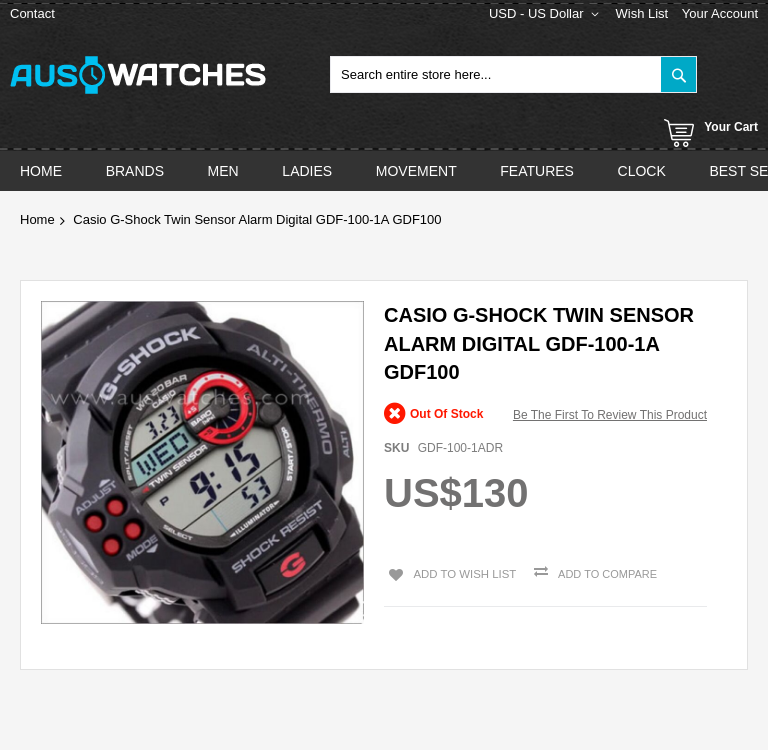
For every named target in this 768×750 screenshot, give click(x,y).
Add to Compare (599, 574)
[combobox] (513, 74)
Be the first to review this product (610, 415)
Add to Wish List (457, 572)
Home (37, 219)
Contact (32, 13)
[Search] (678, 74)
